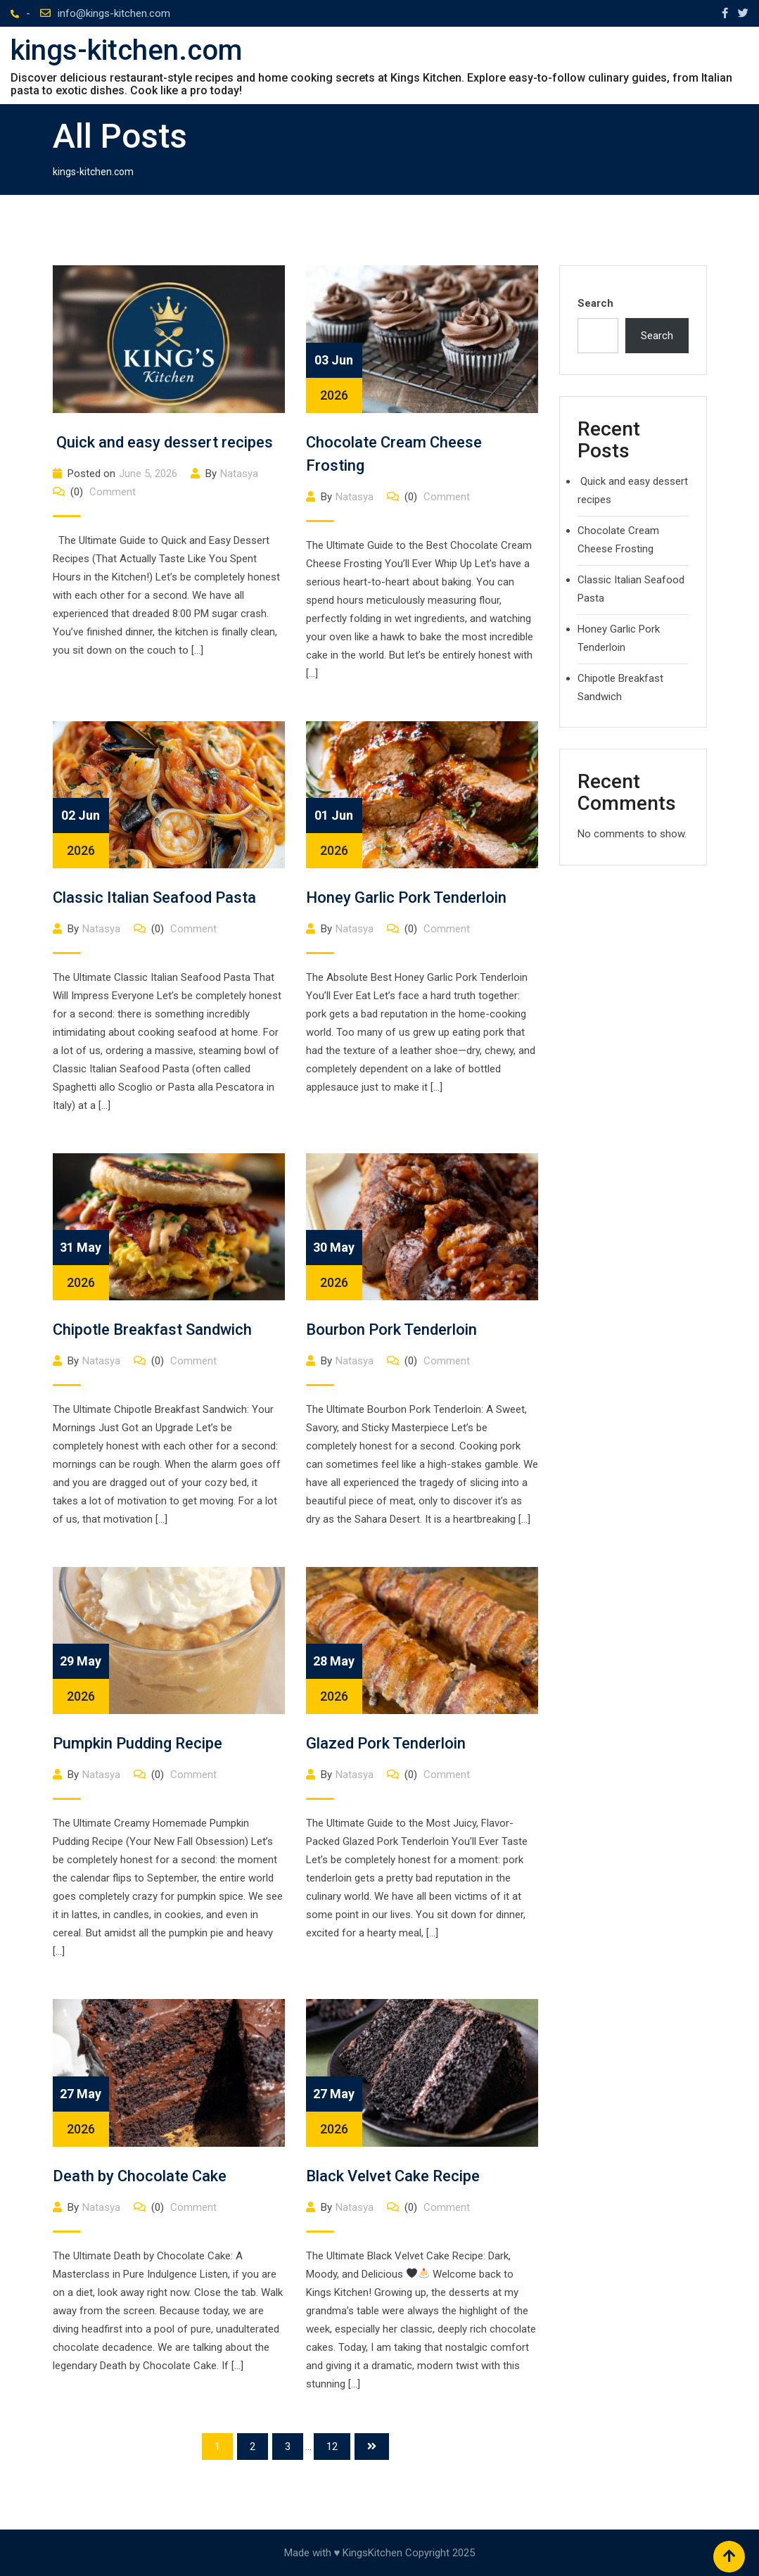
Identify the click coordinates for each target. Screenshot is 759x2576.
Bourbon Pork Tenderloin (391, 1329)
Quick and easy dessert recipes (163, 442)
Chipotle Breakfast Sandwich (152, 1329)
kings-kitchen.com (126, 50)
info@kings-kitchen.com (114, 13)
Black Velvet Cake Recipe (393, 2176)
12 (332, 2446)
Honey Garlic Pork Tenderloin (406, 897)
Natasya (239, 473)
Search (595, 303)
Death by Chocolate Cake (140, 2176)
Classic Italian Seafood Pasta (154, 897)
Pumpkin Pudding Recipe (137, 1743)
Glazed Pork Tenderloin (386, 1743)
